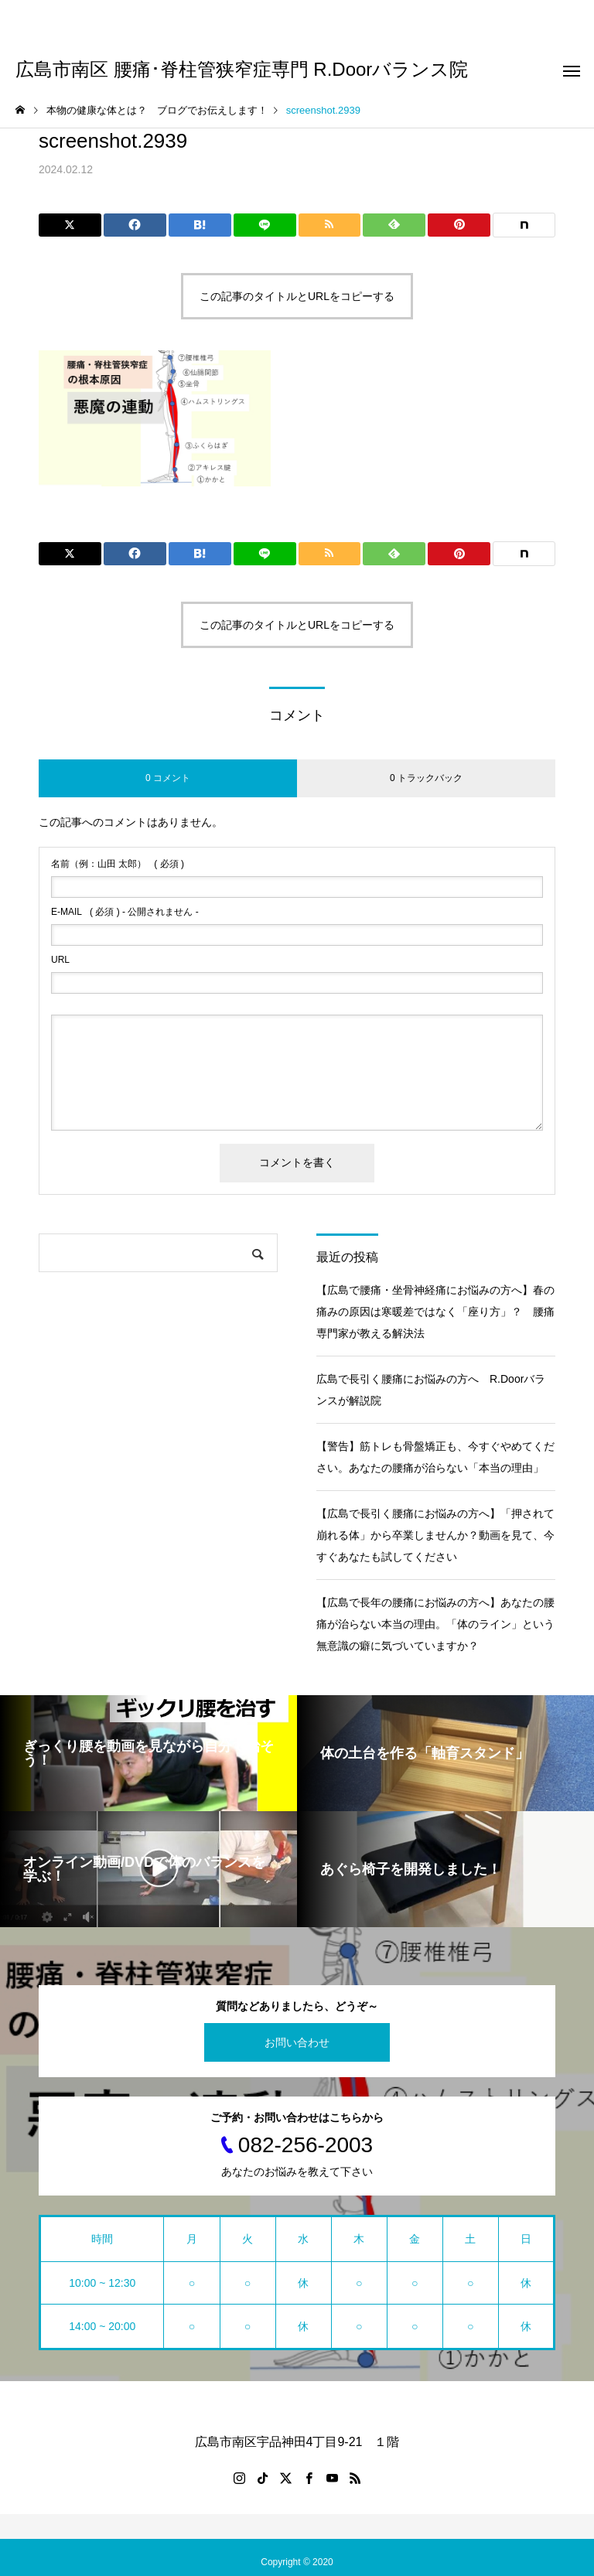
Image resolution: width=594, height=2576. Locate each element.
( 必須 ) (117, 863)
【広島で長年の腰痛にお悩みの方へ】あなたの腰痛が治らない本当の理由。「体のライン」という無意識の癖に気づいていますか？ (435, 1624)
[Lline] (265, 225)
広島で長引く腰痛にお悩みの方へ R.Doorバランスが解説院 (430, 1390)
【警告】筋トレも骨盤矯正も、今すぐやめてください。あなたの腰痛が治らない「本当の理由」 (435, 1457)
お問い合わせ (297, 2042)
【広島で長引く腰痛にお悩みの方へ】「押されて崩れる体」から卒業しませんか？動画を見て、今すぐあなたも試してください (435, 1535)
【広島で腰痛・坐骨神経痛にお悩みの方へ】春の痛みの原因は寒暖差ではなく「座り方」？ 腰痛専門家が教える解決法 (435, 1311)
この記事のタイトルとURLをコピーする (297, 296)
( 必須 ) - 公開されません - (125, 911)
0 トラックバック (426, 778)
